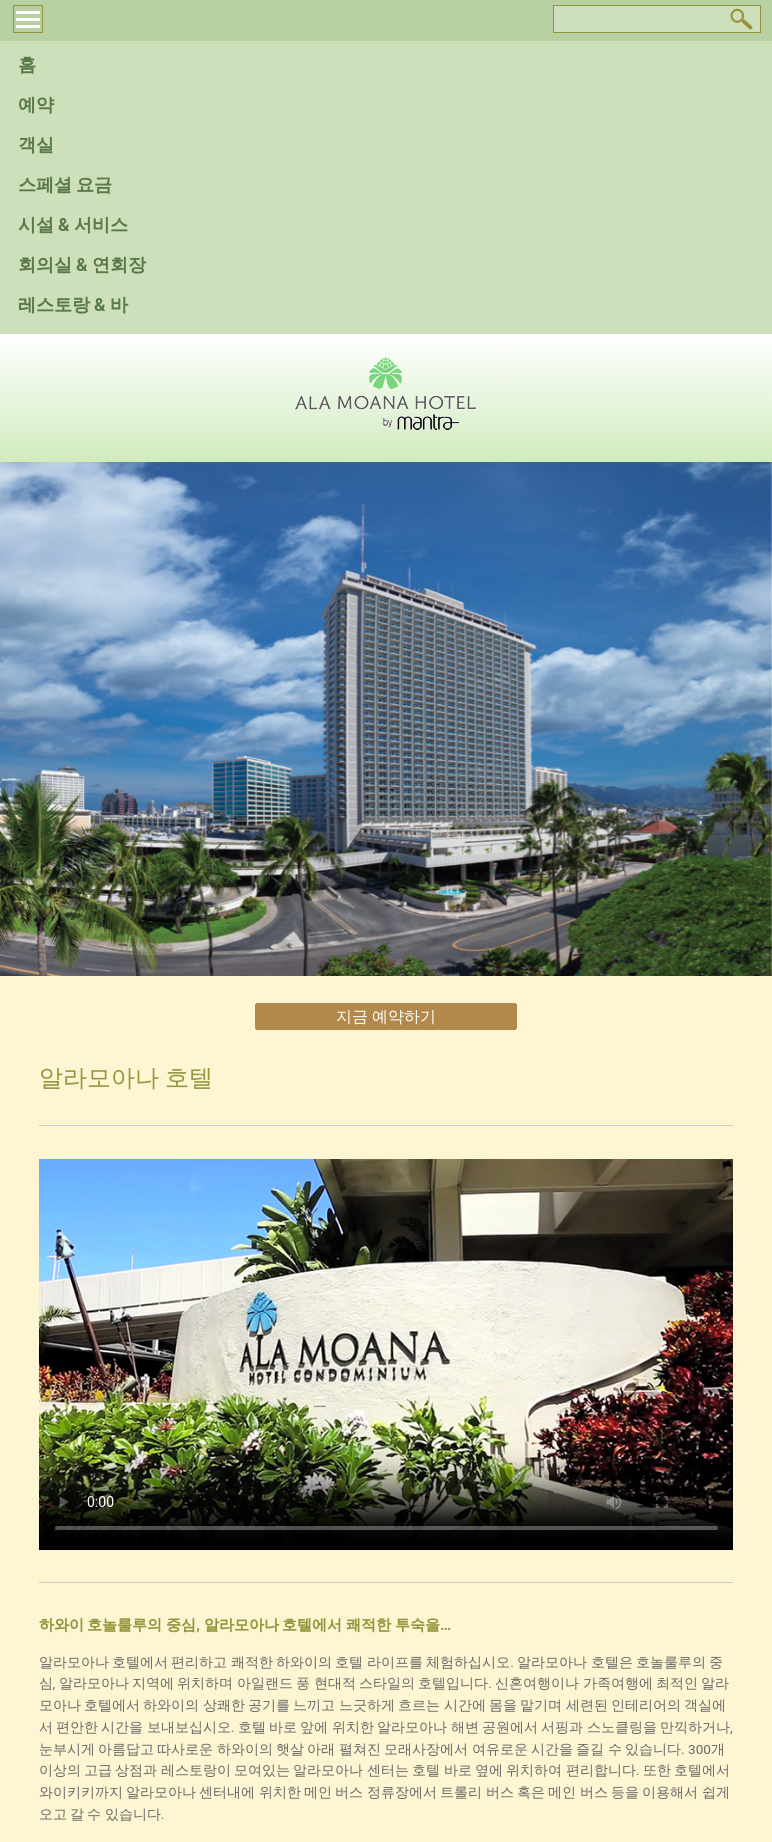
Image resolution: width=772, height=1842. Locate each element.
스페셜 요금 (65, 185)
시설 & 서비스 (73, 225)
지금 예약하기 (386, 1016)
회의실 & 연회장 (82, 265)
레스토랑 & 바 (73, 305)
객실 (36, 145)
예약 (36, 105)
